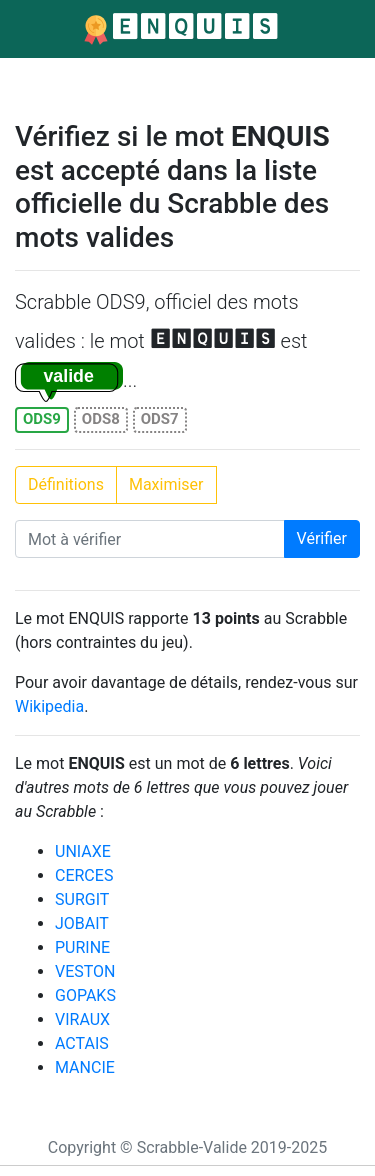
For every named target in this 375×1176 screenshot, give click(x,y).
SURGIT (82, 899)
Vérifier (322, 538)
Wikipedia (49, 706)
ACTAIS (82, 1043)
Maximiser (166, 484)
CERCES (84, 875)
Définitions (66, 484)
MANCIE (85, 1067)
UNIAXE (83, 851)
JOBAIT (82, 923)
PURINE (82, 947)
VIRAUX (82, 1019)
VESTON (85, 971)
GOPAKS (85, 995)
